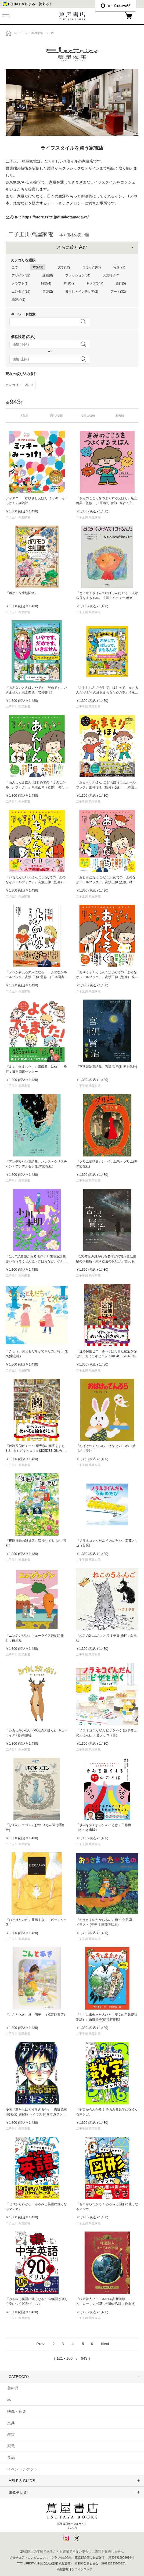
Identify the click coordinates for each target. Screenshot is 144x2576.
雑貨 (11, 2434)
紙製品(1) (18, 299)
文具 (11, 2423)
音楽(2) (47, 291)
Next (105, 2344)
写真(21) (119, 267)
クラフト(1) (20, 283)
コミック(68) (91, 267)
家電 (11, 2446)
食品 (11, 2457)
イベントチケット (22, 2469)
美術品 (13, 2388)
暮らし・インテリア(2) (81, 291)
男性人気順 (56, 415)
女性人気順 (88, 415)
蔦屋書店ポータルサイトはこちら (72, 2514)
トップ (9, 33)
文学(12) (64, 267)
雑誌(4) (46, 283)
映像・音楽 (16, 2411)
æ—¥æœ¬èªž (115, 5)
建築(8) (47, 275)
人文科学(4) (111, 275)
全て (15, 267)
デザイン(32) (21, 275)
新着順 (120, 415)
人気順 (24, 415)
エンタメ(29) (21, 291)
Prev (40, 2344)
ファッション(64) (77, 275)
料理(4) (68, 283)
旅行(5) (121, 283)
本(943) (38, 267)
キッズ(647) (94, 283)
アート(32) (118, 291)
